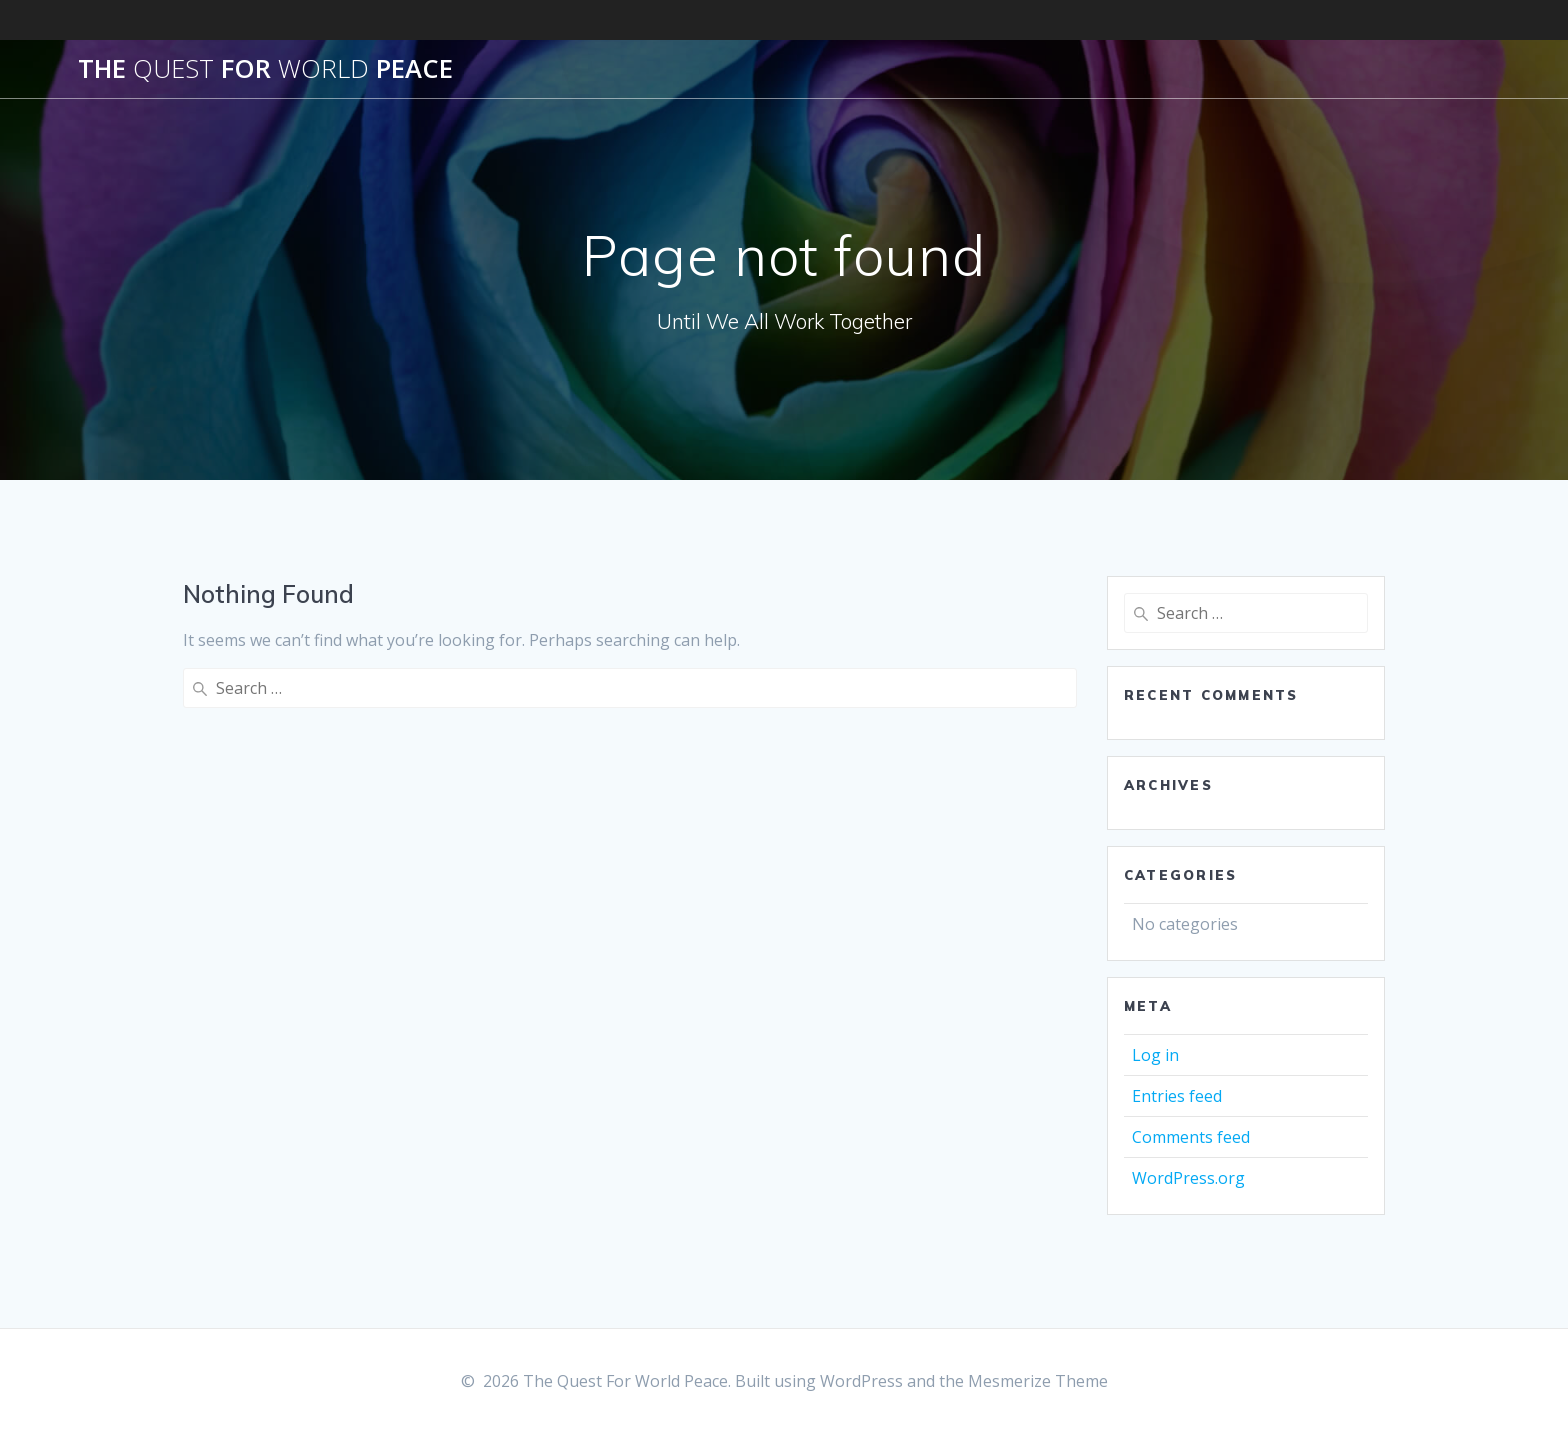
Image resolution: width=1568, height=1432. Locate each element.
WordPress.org (1188, 1178)
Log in (1155, 1055)
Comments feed (1191, 1137)
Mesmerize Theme (1038, 1381)
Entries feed (1177, 1096)
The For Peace (265, 69)
